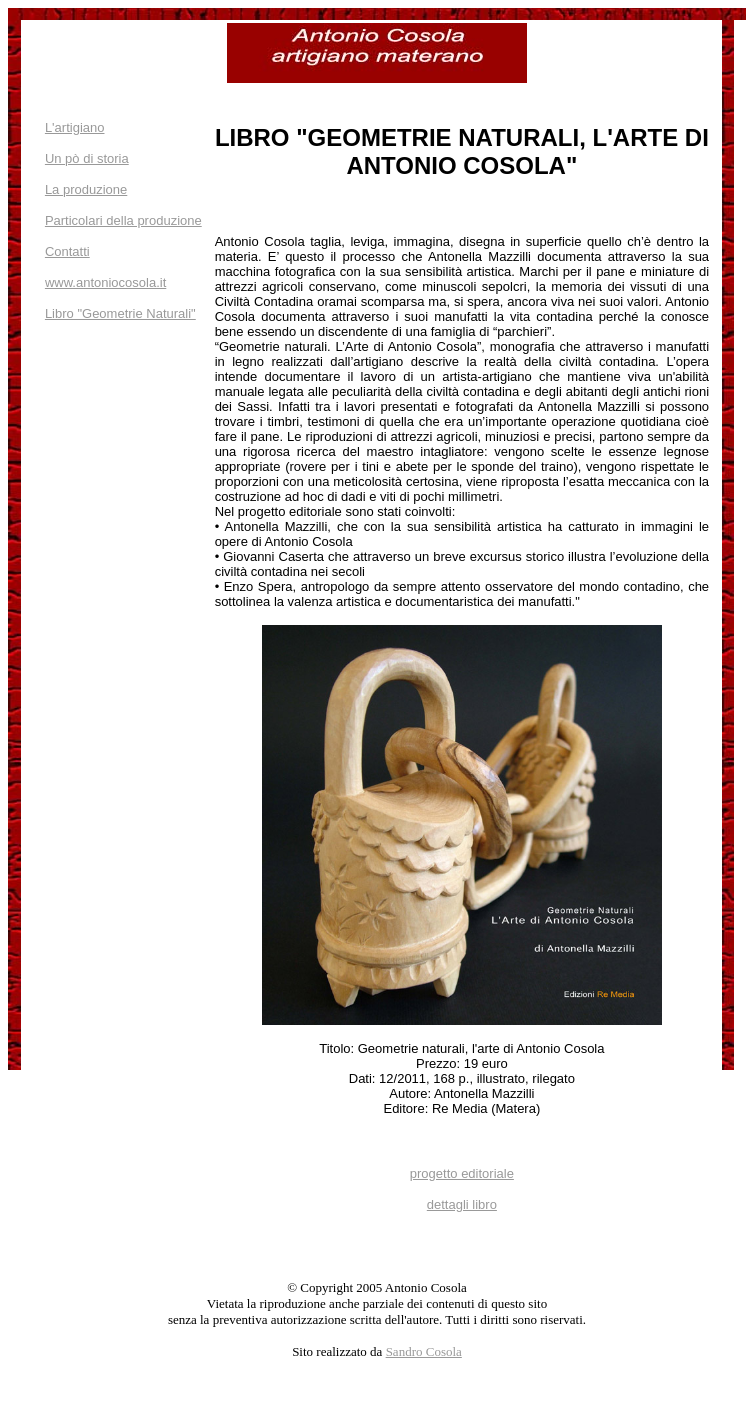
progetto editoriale (462, 1173)
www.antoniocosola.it (105, 282)
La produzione (86, 189)
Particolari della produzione (123, 220)
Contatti (67, 251)
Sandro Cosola (424, 1351)
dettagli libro (462, 1204)
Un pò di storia (87, 158)
